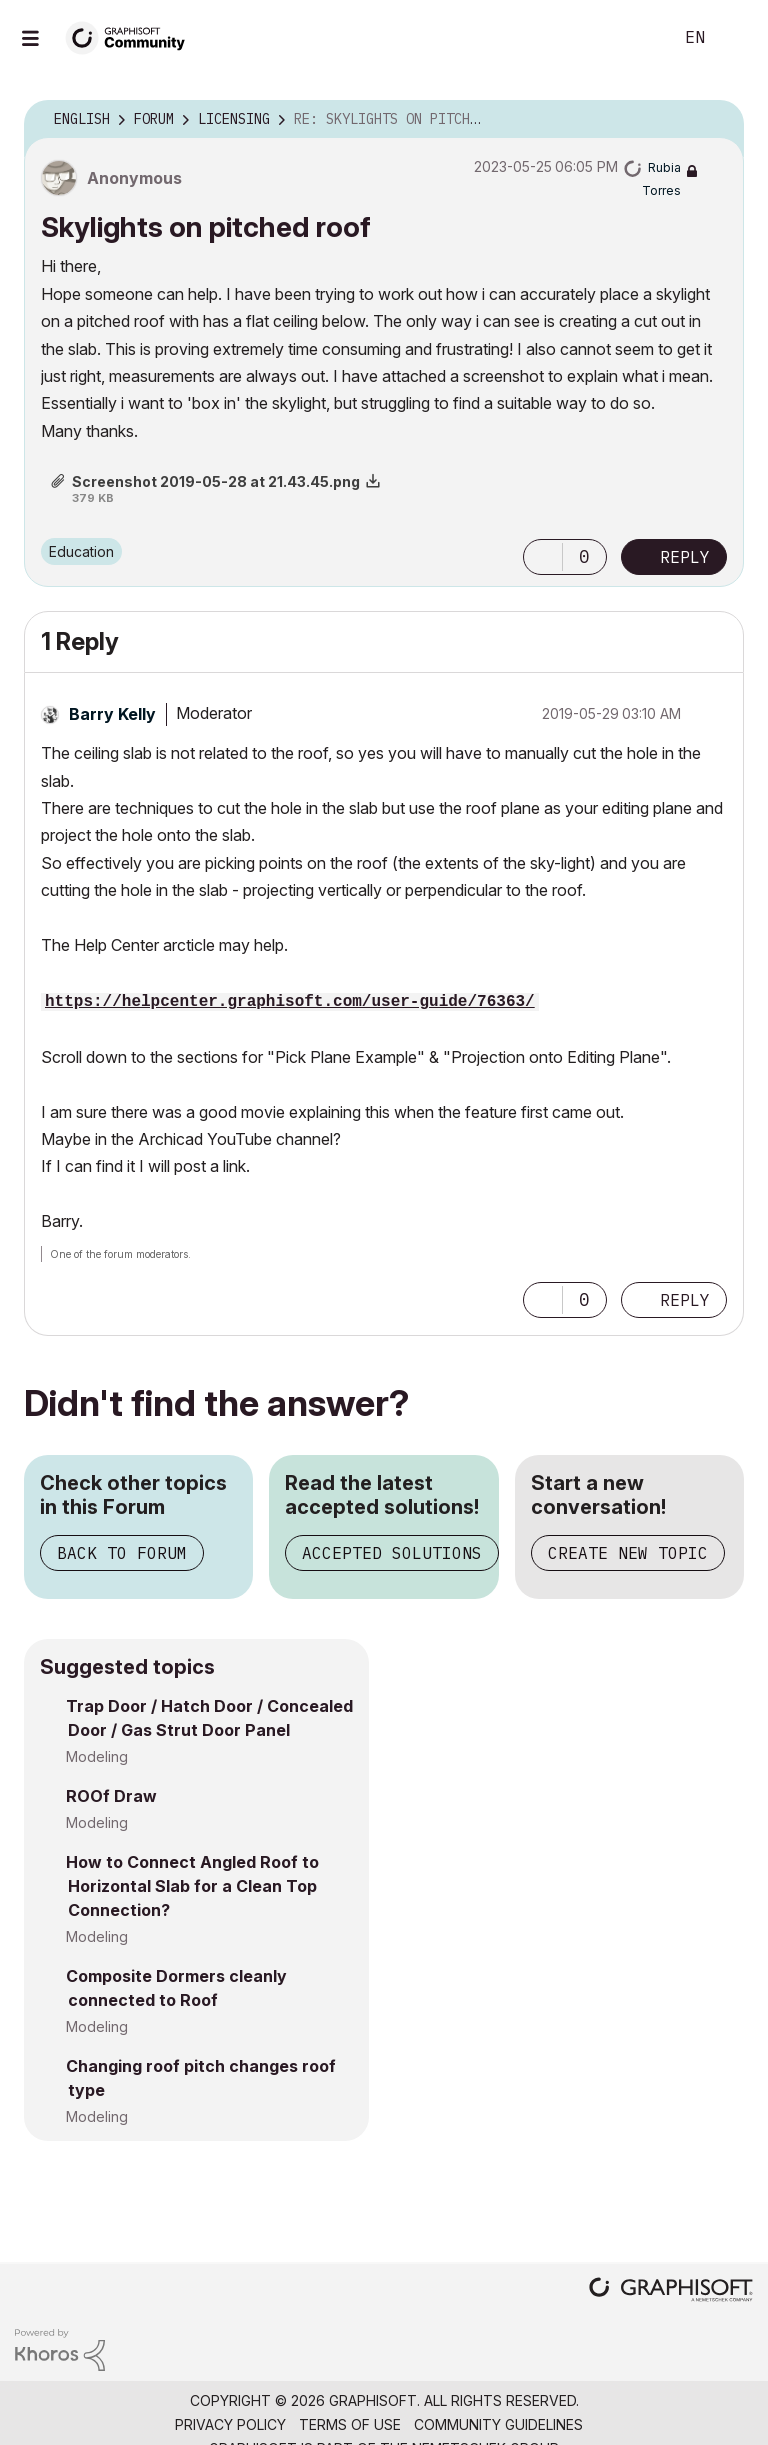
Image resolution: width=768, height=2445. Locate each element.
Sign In (736, 38)
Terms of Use (350, 2424)
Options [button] (716, 120)
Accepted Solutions (392, 1553)
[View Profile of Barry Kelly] (112, 714)
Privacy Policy (230, 2424)
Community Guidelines (498, 2424)
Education (81, 551)
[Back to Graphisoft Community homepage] (132, 36)
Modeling (97, 1756)
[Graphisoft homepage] (671, 2291)
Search (635, 38)
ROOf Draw (111, 1796)
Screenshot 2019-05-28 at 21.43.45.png (216, 481)
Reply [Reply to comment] (685, 1300)
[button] (543, 557)
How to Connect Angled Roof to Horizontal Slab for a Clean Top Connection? (192, 1886)
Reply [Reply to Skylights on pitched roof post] (685, 557)
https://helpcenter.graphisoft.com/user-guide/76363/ (290, 1002)
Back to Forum (122, 1553)
